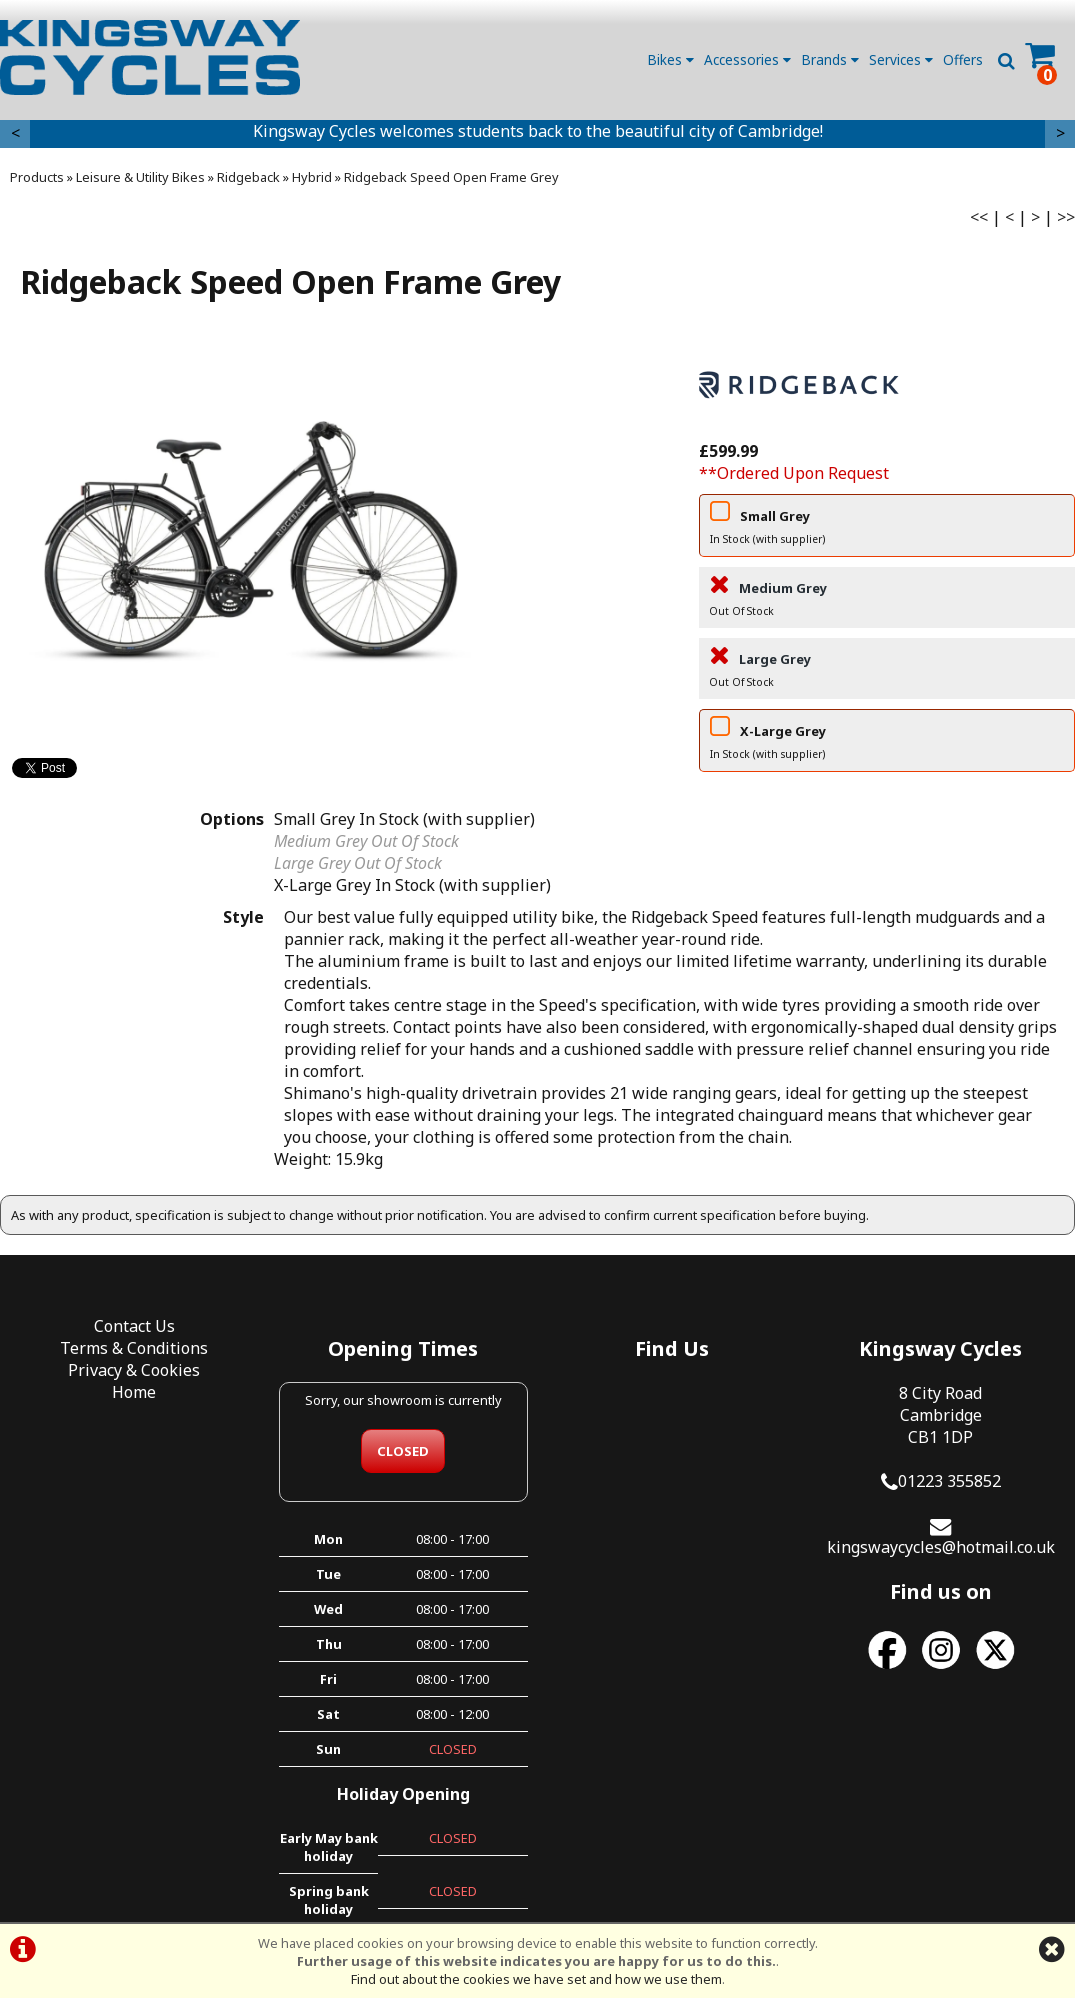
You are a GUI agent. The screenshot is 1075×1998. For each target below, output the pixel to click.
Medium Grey (887, 601)
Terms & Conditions (134, 1348)
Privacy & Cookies (134, 1370)
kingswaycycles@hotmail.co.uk (941, 1547)
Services (901, 59)
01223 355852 (949, 1481)
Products (37, 177)
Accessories (747, 59)
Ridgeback (248, 177)
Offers (963, 59)
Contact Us (134, 1326)
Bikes (670, 59)
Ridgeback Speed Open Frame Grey (451, 177)
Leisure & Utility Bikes (140, 177)
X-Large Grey (887, 744)
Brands (830, 59)
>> (1066, 217)
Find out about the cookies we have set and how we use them (536, 1979)
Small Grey (887, 529)
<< (979, 217)
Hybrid (312, 177)
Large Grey (887, 672)
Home (134, 1392)
